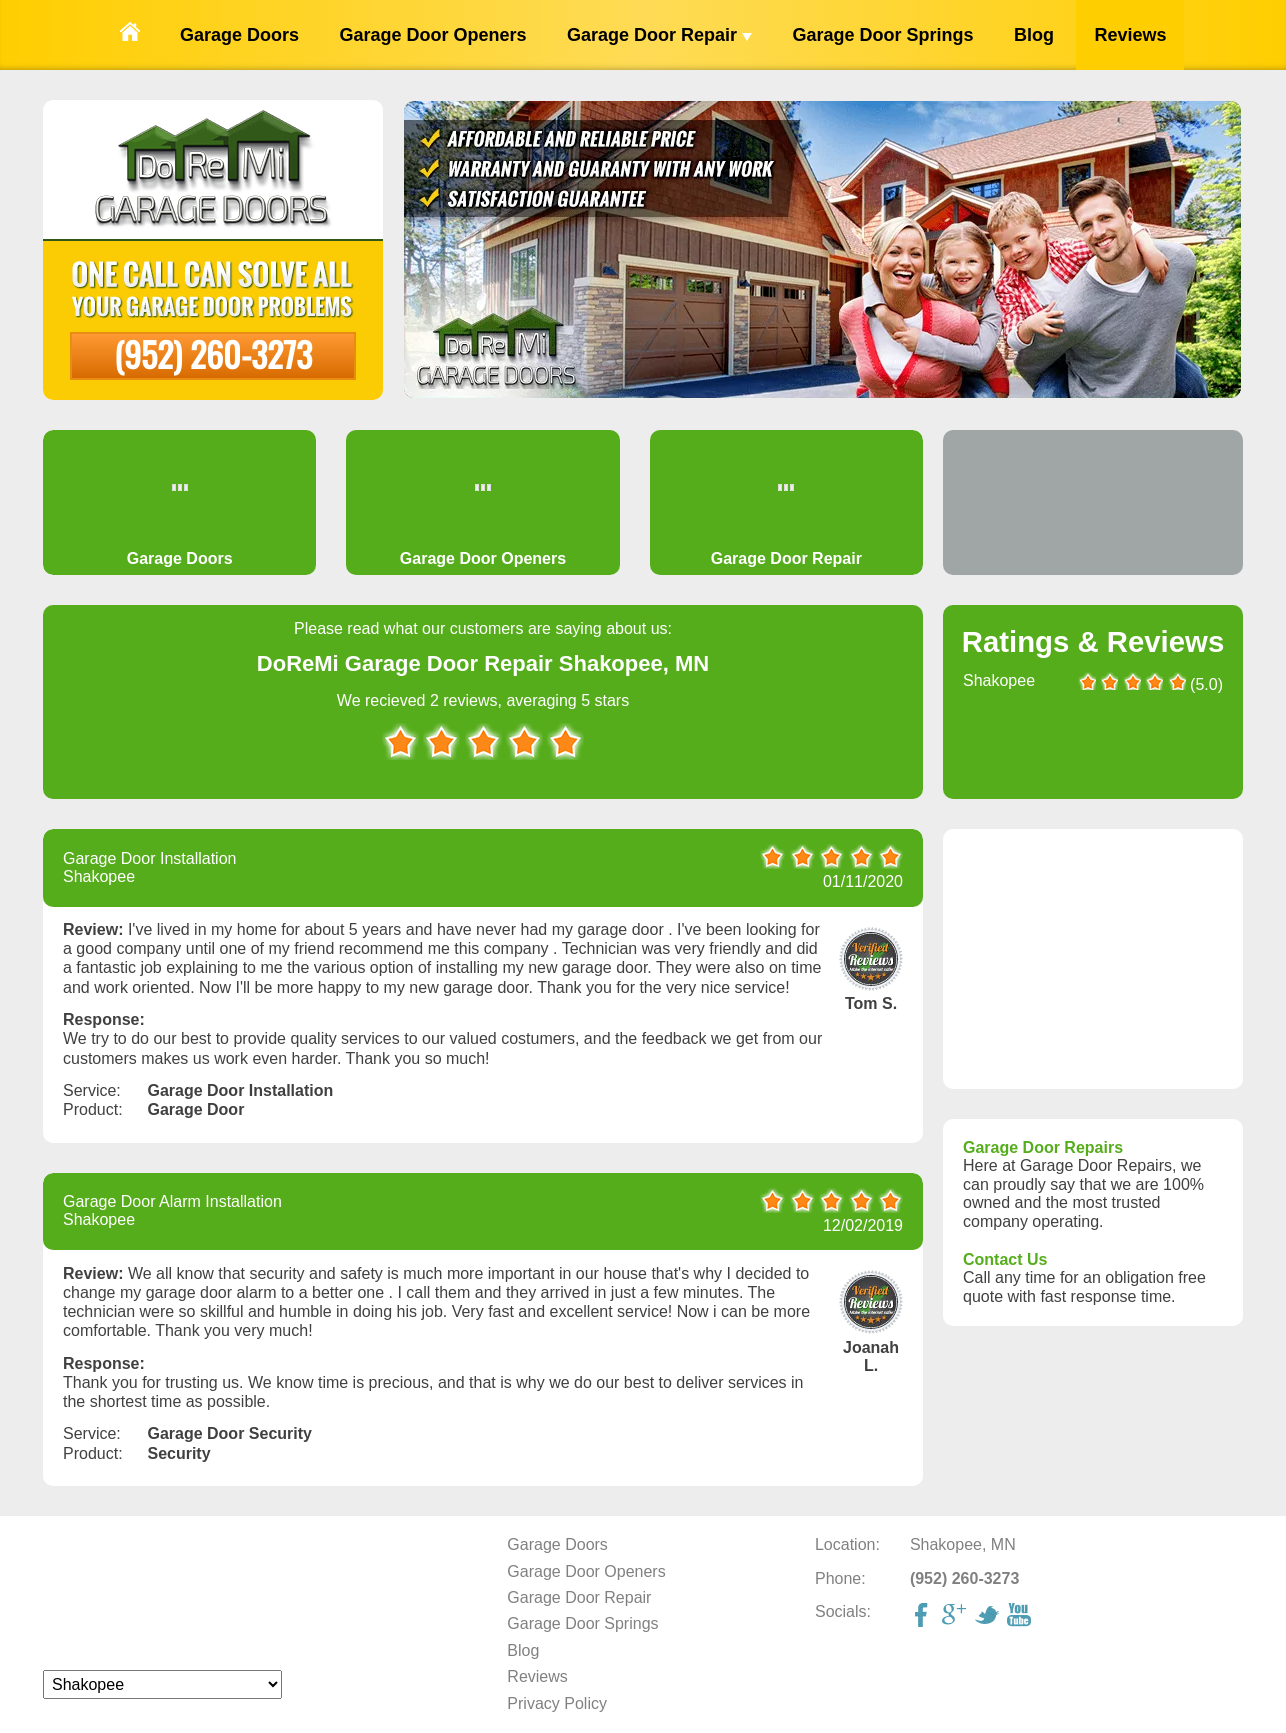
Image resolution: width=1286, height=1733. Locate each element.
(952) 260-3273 (213, 353)
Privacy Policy (557, 1703)
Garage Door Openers (432, 35)
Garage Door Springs (882, 35)
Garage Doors (239, 35)
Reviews (1130, 35)
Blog (1034, 35)
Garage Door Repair (659, 35)
